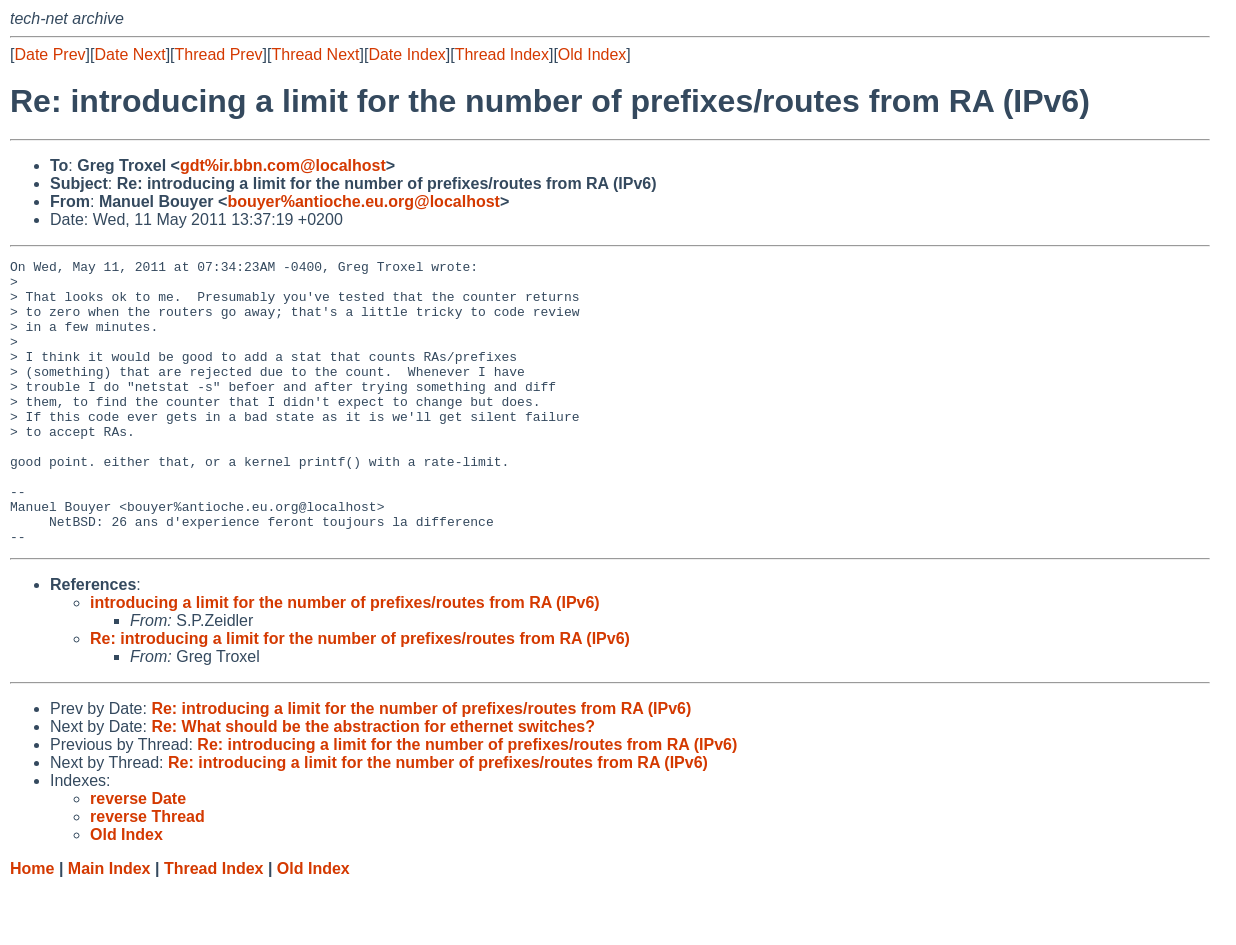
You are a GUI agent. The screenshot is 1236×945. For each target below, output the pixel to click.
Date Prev (49, 54)
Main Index (109, 925)
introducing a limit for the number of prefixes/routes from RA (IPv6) (345, 659)
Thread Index (502, 54)
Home (32, 925)
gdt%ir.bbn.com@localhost (283, 165)
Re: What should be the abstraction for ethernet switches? (373, 783)
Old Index (592, 54)
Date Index (406, 54)
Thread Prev (219, 54)
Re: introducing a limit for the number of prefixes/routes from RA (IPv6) (360, 695)
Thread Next (315, 54)
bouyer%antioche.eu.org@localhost (363, 201)
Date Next (129, 54)
